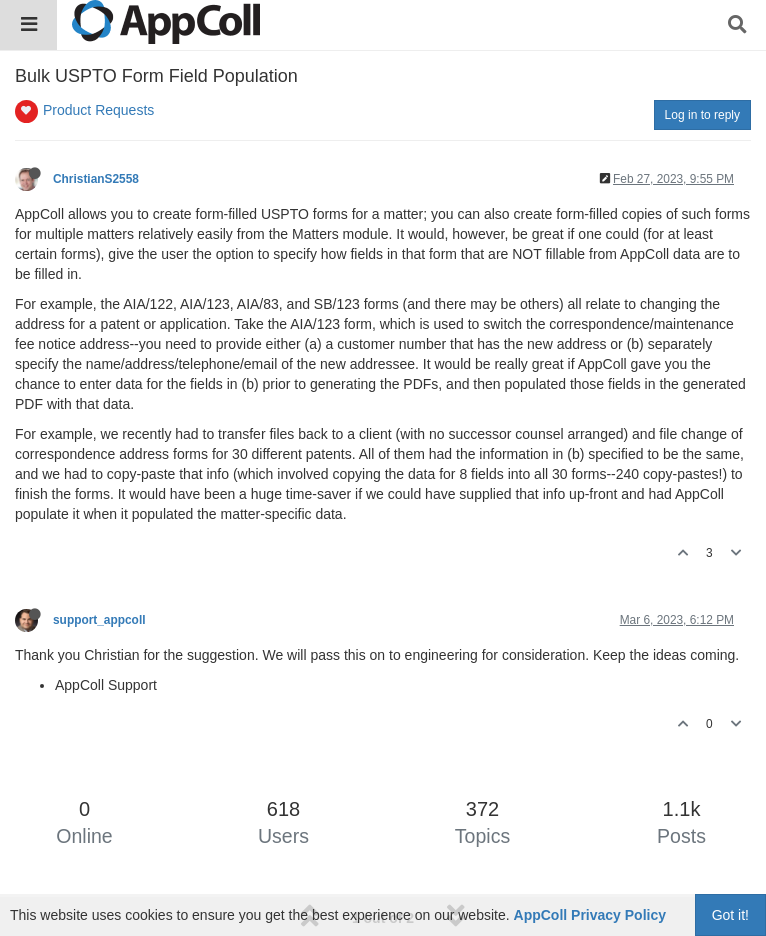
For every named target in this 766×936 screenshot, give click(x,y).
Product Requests (98, 110)
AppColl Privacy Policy (590, 915)
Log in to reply (702, 115)
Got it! (730, 915)
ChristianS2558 (96, 179)
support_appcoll (99, 620)
